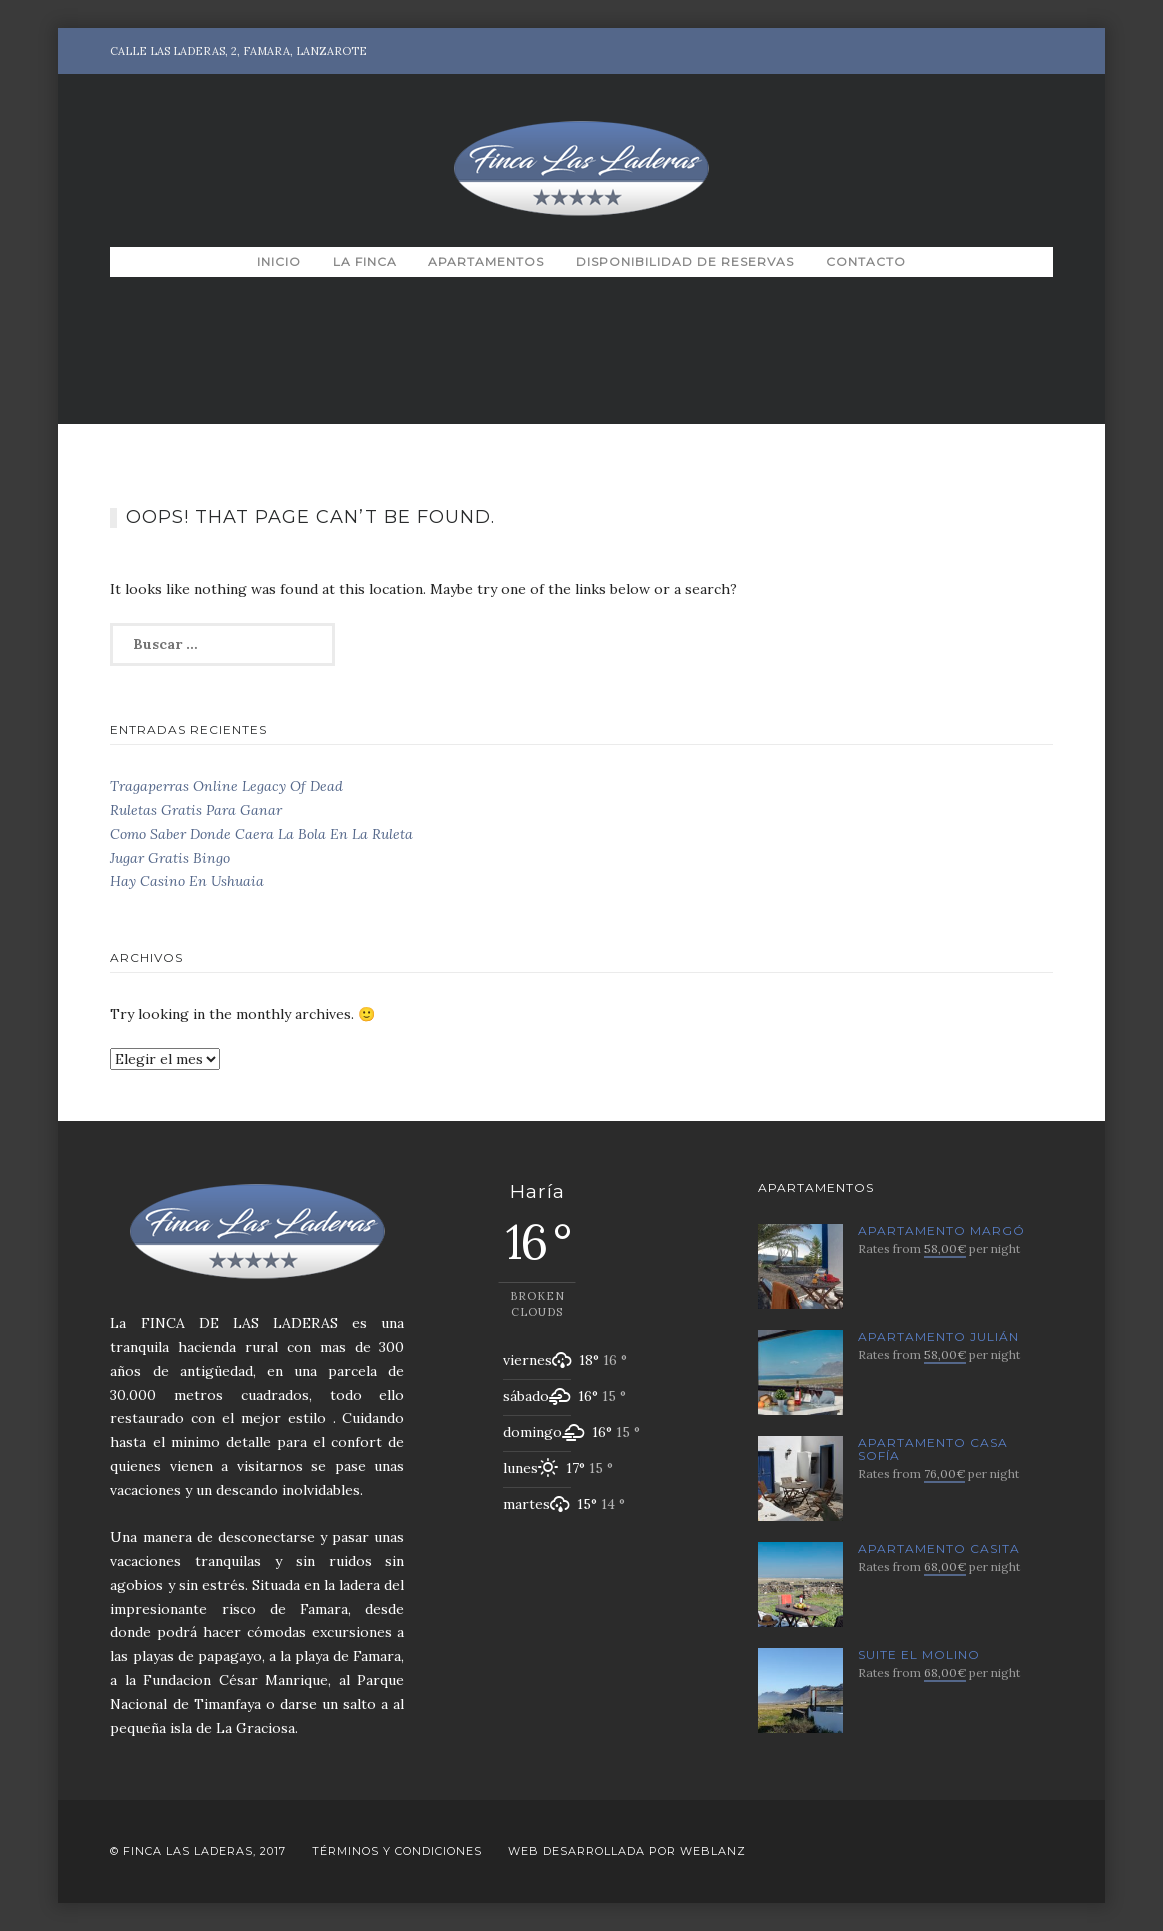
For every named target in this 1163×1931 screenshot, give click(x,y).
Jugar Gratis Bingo (170, 858)
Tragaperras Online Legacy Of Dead (226, 786)
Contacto (866, 261)
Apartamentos (486, 261)
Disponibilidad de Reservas (685, 261)
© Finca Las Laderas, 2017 (198, 1851)
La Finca (365, 261)
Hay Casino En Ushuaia (187, 881)
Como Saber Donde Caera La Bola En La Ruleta (261, 834)
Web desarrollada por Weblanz (627, 1851)
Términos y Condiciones (397, 1851)
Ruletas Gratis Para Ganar (196, 810)
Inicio (279, 261)
